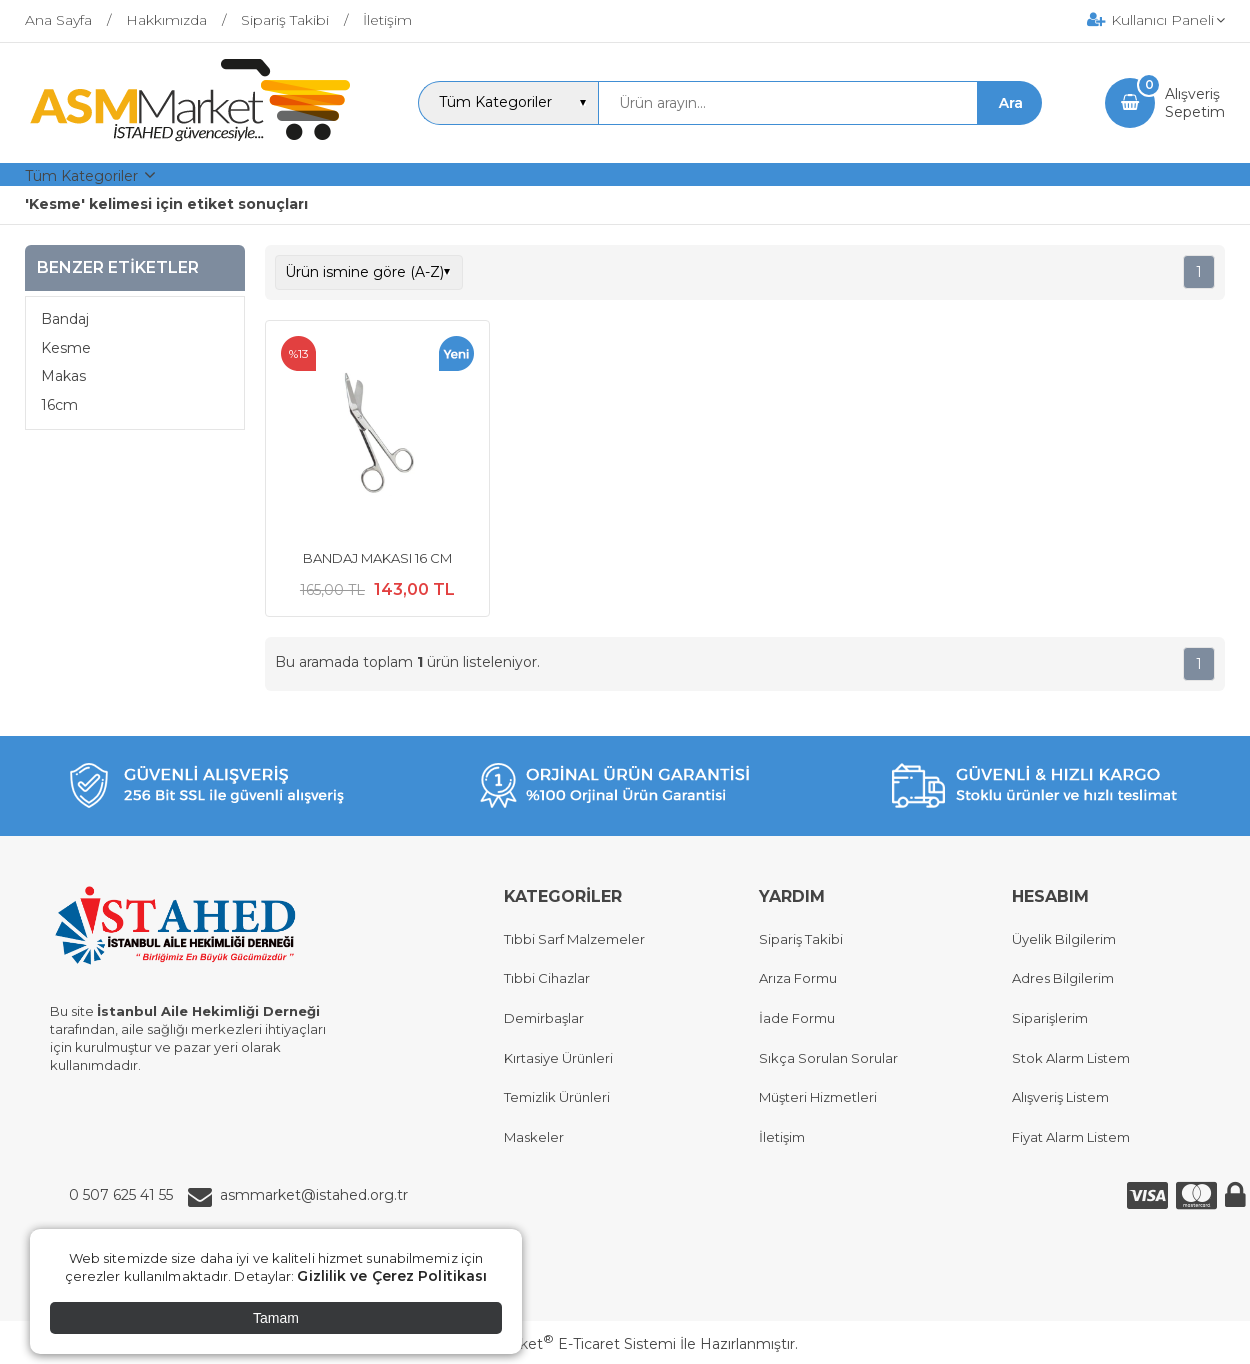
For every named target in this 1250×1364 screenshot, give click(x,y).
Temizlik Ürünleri (557, 1097)
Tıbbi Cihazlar (547, 978)
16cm (59, 405)
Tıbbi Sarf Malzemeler (574, 939)
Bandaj (65, 319)
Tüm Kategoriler (81, 176)
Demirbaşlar (544, 1018)
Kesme (66, 348)
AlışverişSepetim (1195, 103)
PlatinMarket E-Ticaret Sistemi (564, 1344)
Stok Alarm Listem (1071, 1058)
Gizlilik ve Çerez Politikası (392, 1276)
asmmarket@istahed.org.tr (314, 1195)
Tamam (276, 1318)
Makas (63, 376)
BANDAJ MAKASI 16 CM (377, 558)
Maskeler (534, 1137)
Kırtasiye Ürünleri (558, 1058)
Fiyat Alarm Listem (1071, 1137)
